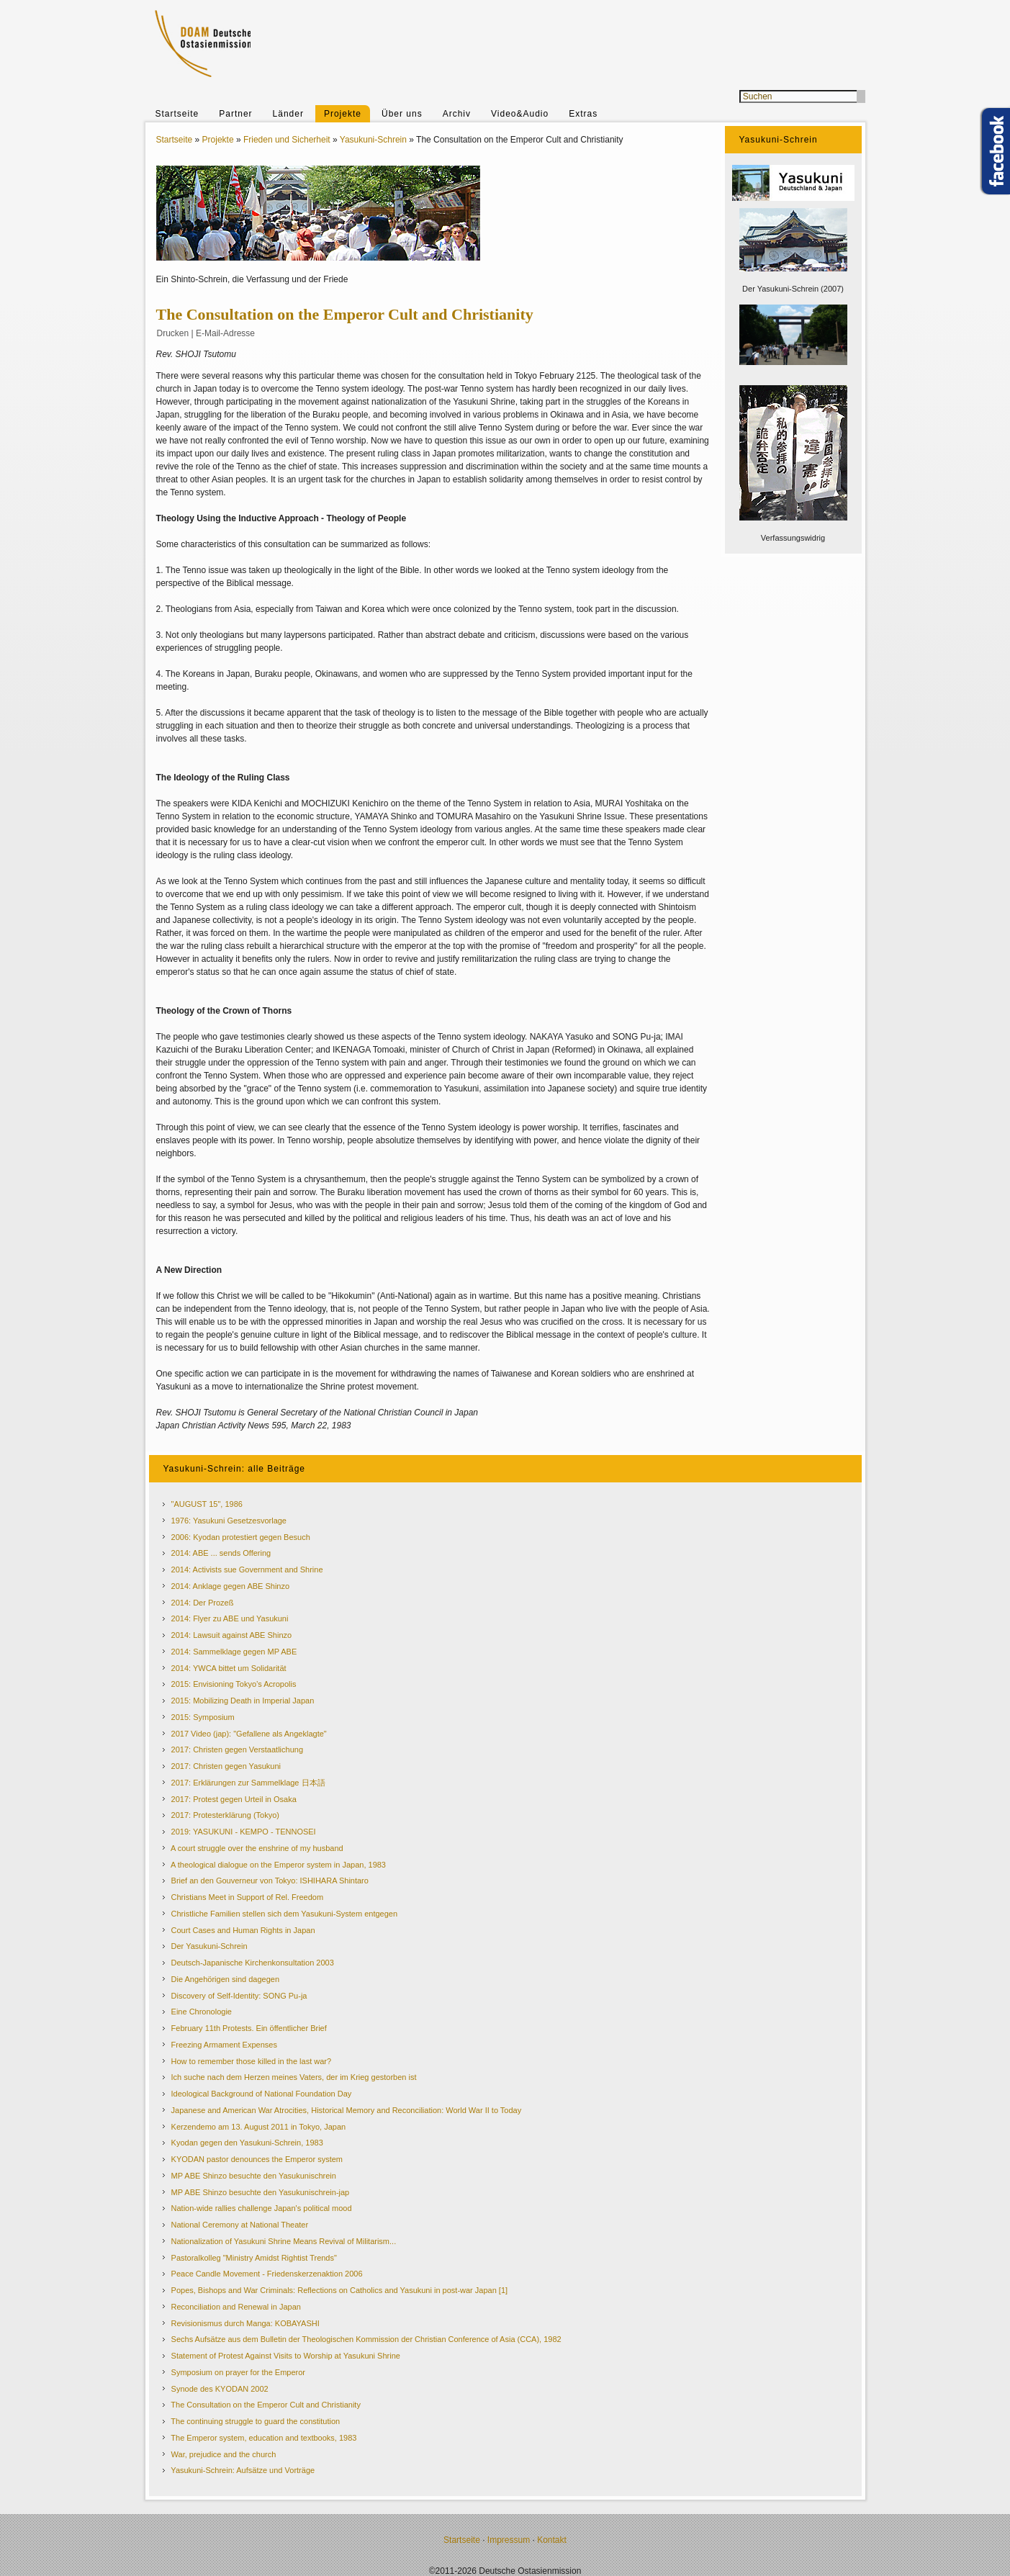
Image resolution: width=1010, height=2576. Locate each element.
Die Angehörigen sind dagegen (225, 1979)
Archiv (457, 114)
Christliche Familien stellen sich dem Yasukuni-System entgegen (284, 1913)
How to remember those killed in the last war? (251, 2061)
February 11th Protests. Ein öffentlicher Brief (249, 2028)
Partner (235, 114)
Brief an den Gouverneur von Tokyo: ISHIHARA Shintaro (270, 1880)
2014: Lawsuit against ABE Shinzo (231, 1635)
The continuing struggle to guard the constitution (255, 2421)
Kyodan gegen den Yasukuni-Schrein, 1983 (247, 2142)
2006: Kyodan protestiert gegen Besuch (240, 1537)
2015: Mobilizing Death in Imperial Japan (243, 1700)
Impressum (508, 2540)
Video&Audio (520, 114)
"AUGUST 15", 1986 (207, 1504)
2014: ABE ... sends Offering (221, 1553)
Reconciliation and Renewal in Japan (236, 2306)
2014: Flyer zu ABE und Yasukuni (230, 1618)
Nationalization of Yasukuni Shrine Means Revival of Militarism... (284, 2241)
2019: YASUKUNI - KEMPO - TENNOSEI (243, 1831)
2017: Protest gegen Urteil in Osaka (234, 1799)
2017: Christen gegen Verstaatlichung (237, 1749)
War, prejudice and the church (223, 2454)
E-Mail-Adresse (225, 333)
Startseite (177, 114)
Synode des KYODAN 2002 (220, 2388)
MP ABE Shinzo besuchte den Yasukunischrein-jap (260, 2192)
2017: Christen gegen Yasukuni (226, 1766)
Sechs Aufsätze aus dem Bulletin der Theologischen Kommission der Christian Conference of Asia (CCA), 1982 (366, 2339)
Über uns (402, 114)
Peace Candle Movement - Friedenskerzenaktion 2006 (267, 2273)
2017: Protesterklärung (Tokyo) (225, 1815)
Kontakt (552, 2540)
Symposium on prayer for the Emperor (238, 2372)
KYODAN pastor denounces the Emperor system (257, 2159)
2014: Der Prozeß (202, 1602)
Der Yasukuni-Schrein (209, 1946)
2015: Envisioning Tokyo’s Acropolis (234, 1684)
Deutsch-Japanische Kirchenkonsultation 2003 (252, 1962)
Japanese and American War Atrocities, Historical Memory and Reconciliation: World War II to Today (346, 2110)
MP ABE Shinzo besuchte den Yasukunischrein (253, 2175)
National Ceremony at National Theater (240, 2224)
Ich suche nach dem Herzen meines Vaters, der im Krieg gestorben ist (294, 2077)
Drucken (173, 333)
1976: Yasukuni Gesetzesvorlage (229, 1520)
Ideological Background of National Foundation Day (261, 2093)
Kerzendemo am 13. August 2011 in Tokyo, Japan (258, 2126)
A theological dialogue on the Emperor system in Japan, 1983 (278, 1864)
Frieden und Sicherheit (286, 140)
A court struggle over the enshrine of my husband (257, 1848)
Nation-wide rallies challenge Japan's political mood (261, 2208)
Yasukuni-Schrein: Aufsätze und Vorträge (243, 2470)
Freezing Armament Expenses (224, 2044)
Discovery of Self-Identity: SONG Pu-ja (239, 1995)
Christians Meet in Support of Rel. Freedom (247, 1897)
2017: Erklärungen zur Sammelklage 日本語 (248, 1782)
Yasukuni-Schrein (373, 140)
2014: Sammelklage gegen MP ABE (234, 1651)
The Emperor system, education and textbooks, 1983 (263, 2437)
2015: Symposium (203, 1717)
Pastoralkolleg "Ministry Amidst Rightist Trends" (254, 2257)
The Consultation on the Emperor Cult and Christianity (266, 2404)
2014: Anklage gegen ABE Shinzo (230, 1586)
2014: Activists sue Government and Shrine (247, 1569)
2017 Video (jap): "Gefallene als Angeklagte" (249, 1733)
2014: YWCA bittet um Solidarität (229, 1668)
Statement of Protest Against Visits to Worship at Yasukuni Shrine (285, 2355)
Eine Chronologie (201, 2011)
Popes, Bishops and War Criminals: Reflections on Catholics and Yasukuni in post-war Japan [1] (339, 2290)
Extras (583, 114)
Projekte (342, 114)
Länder (288, 114)
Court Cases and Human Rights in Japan (243, 1930)
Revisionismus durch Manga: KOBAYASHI (245, 2323)
